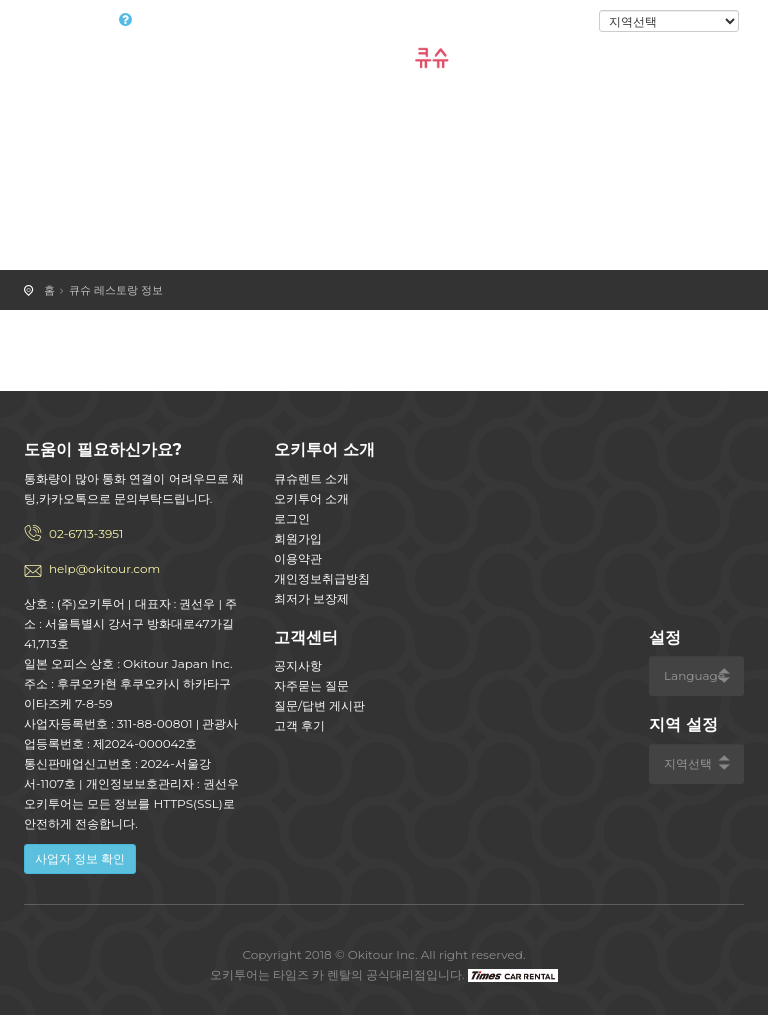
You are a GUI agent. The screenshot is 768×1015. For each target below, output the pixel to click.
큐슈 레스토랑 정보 (116, 290)
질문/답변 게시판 (319, 705)
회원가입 (298, 538)
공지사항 (298, 665)
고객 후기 (299, 725)
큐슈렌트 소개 (311, 478)
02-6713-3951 (86, 533)
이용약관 (298, 558)
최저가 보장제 (311, 598)
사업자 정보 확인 (80, 858)
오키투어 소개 (311, 498)
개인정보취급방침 (322, 578)
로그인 (565, 22)
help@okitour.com (104, 568)
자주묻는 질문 (311, 685)
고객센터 (306, 637)
